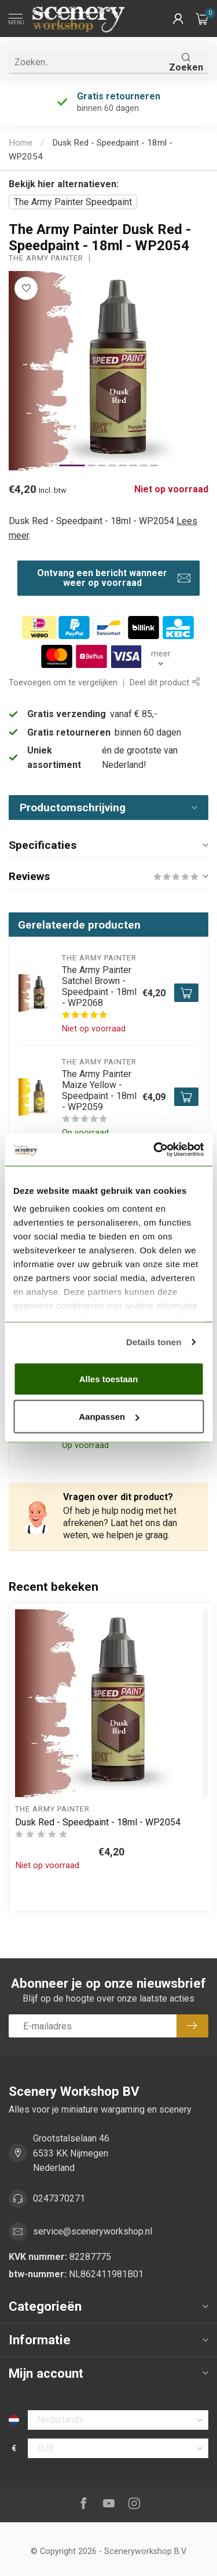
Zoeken (186, 63)
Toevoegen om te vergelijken (63, 683)
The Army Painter (46, 258)
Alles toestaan (108, 1378)
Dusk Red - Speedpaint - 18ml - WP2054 (98, 1822)
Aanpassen (109, 1416)
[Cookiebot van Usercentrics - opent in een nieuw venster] (154, 1149)
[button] (178, 18)
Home (20, 143)
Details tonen (153, 1342)
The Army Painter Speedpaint (73, 201)
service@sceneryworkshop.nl (92, 2231)
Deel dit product (165, 683)
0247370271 (59, 2198)
